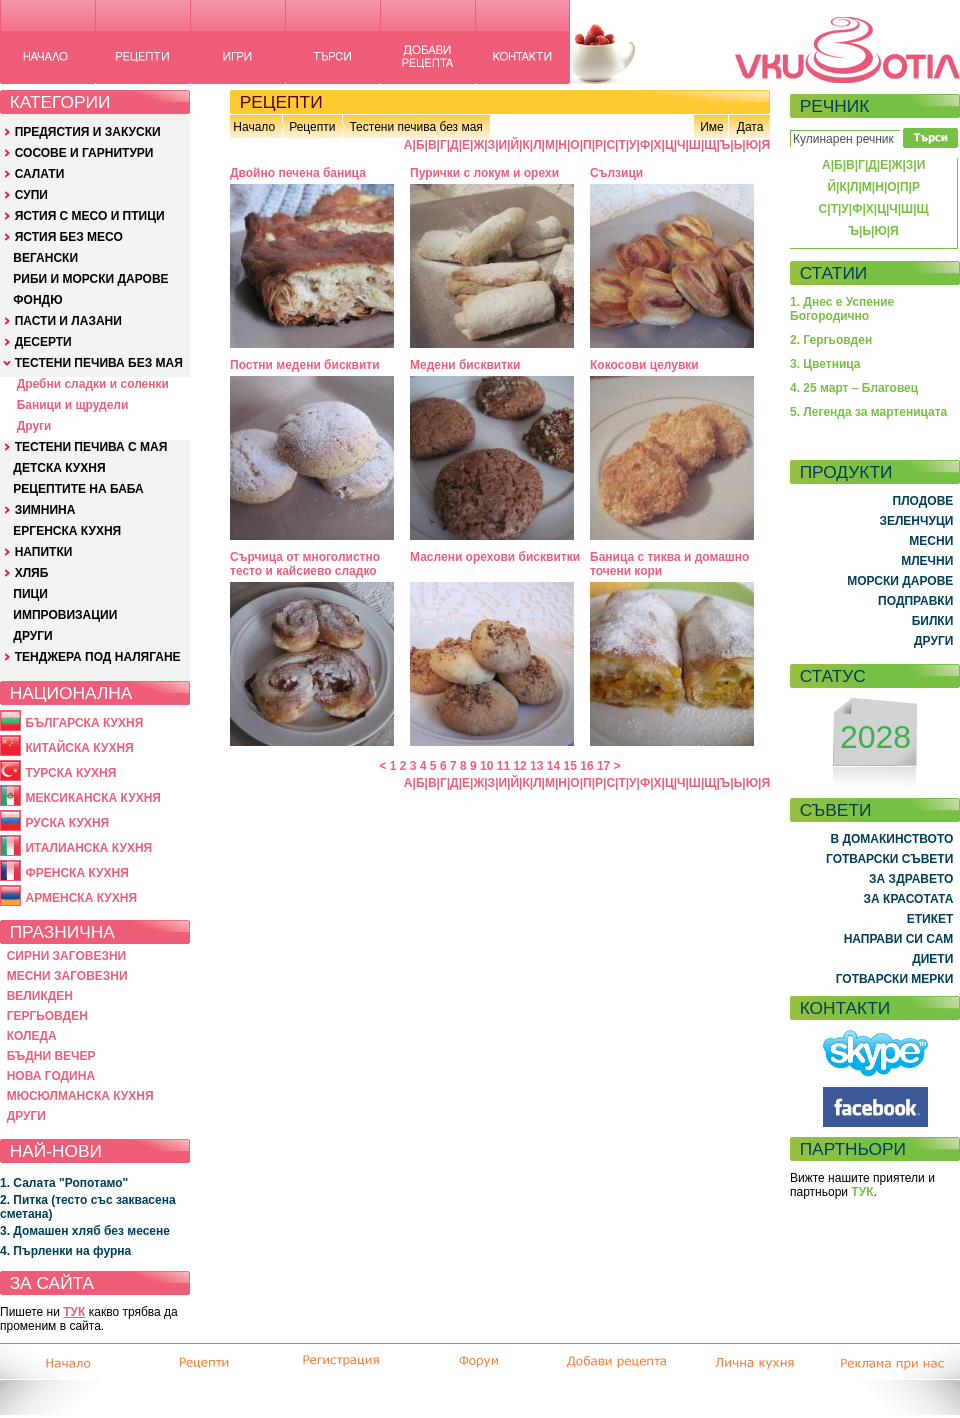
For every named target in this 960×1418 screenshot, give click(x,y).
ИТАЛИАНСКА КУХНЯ (88, 848)
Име (712, 127)
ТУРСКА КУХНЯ (70, 773)
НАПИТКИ (44, 552)
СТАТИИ (834, 273)
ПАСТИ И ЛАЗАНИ (68, 321)
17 (603, 766)
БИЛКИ (933, 621)
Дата (750, 127)
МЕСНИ (931, 541)
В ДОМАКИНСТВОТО (891, 839)
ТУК (74, 1312)
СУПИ (31, 195)
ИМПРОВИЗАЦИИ (65, 615)
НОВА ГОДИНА (51, 1076)
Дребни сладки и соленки (93, 384)
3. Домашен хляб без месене (85, 1231)
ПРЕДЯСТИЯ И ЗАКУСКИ (88, 132)
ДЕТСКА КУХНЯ (59, 468)
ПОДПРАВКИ (915, 601)
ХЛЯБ (32, 573)
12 (519, 766)
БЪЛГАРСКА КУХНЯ (84, 723)
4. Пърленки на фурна (65, 1251)
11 (503, 766)
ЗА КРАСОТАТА (909, 899)
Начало (254, 127)
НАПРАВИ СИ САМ (899, 939)
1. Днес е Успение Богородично (842, 309)
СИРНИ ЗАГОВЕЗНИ (67, 956)
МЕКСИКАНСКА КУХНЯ (93, 798)
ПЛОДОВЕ (923, 501)
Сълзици (616, 173)
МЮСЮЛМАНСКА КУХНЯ (80, 1096)
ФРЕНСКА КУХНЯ (76, 873)
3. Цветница (825, 364)
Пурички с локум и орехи (484, 173)
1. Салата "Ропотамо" (64, 1183)
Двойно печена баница (298, 173)
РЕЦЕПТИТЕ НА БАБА (78, 489)
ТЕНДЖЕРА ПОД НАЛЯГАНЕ (98, 657)
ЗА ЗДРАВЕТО (911, 879)
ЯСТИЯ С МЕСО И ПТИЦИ (90, 216)
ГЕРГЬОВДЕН (47, 1016)
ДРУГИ (32, 636)
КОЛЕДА (32, 1036)
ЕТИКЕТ (930, 919)
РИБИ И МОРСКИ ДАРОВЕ (90, 279)
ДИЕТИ (932, 959)
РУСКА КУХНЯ (67, 823)
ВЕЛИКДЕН (40, 996)
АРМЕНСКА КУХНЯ (81, 898)
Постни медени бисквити (305, 365)
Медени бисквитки (465, 365)
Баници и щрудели (73, 405)
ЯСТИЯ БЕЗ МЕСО (69, 237)
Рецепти (312, 127)
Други (34, 426)
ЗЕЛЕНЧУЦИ (916, 521)
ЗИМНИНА (45, 510)
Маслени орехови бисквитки (495, 557)
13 (536, 766)
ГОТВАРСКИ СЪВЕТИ (889, 859)
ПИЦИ (30, 594)
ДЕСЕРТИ (43, 342)
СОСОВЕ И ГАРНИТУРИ (84, 153)
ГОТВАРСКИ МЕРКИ (895, 979)
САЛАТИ (40, 174)
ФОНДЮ (37, 300)
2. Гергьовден (831, 340)
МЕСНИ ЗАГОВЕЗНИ (67, 976)
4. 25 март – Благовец (854, 388)
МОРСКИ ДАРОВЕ (900, 581)
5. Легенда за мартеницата (868, 412)
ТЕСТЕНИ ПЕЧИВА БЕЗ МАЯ (99, 363)
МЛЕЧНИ (927, 561)
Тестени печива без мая (415, 127)
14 (553, 766)
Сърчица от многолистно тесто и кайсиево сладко (305, 564)
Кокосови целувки (644, 365)
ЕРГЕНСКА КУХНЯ (67, 531)
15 (570, 766)
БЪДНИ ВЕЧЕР (51, 1056)
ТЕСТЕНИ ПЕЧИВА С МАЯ (91, 447)
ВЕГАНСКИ (45, 258)
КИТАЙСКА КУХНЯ (79, 748)
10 (486, 766)
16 (586, 766)
